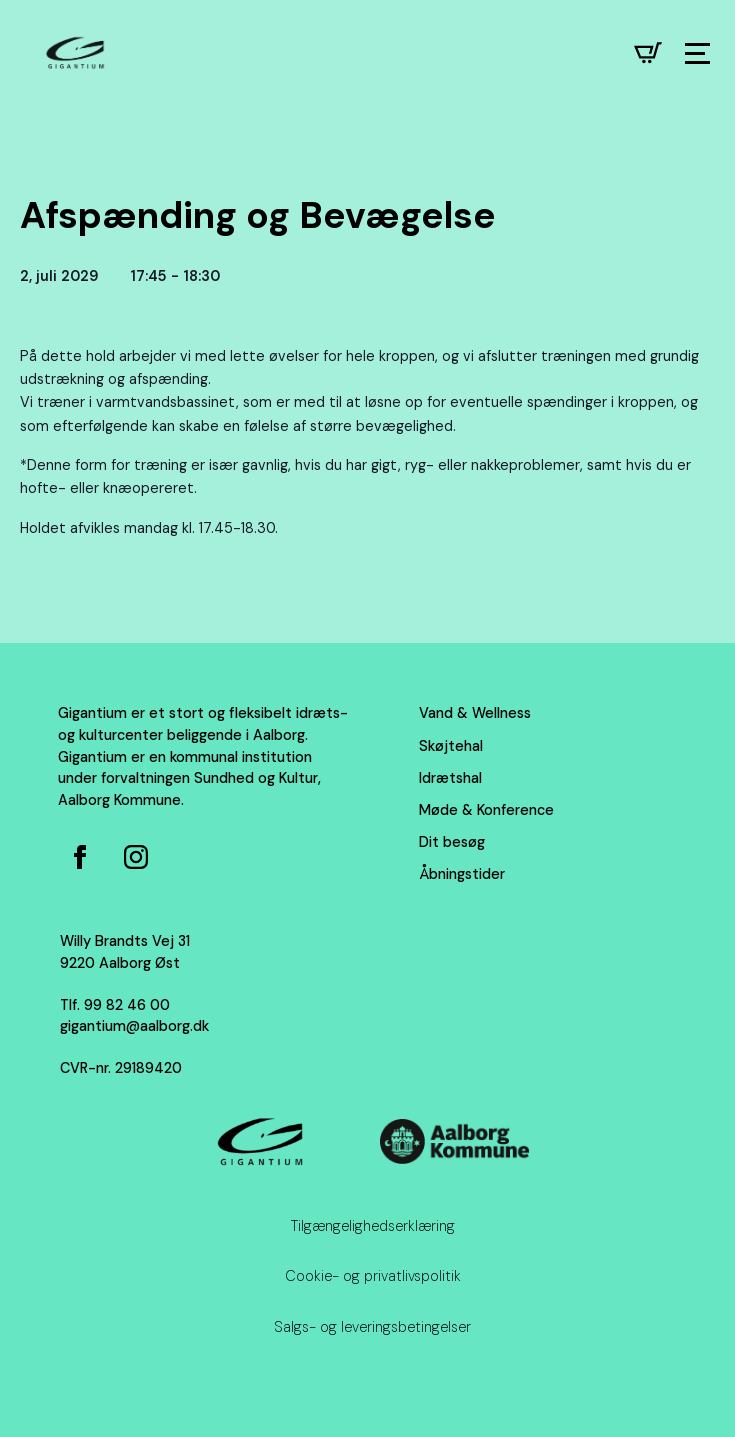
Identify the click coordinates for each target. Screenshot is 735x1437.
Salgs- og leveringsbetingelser (372, 1327)
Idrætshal (450, 778)
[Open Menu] (697, 53)
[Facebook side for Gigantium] (80, 857)
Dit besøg (452, 842)
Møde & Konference (486, 810)
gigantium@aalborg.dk (134, 1026)
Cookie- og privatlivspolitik (373, 1276)
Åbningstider (462, 874)
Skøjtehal (451, 746)
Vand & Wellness (475, 713)
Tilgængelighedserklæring (373, 1226)
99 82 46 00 (127, 1005)
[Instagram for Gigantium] (136, 857)
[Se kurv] (648, 53)
